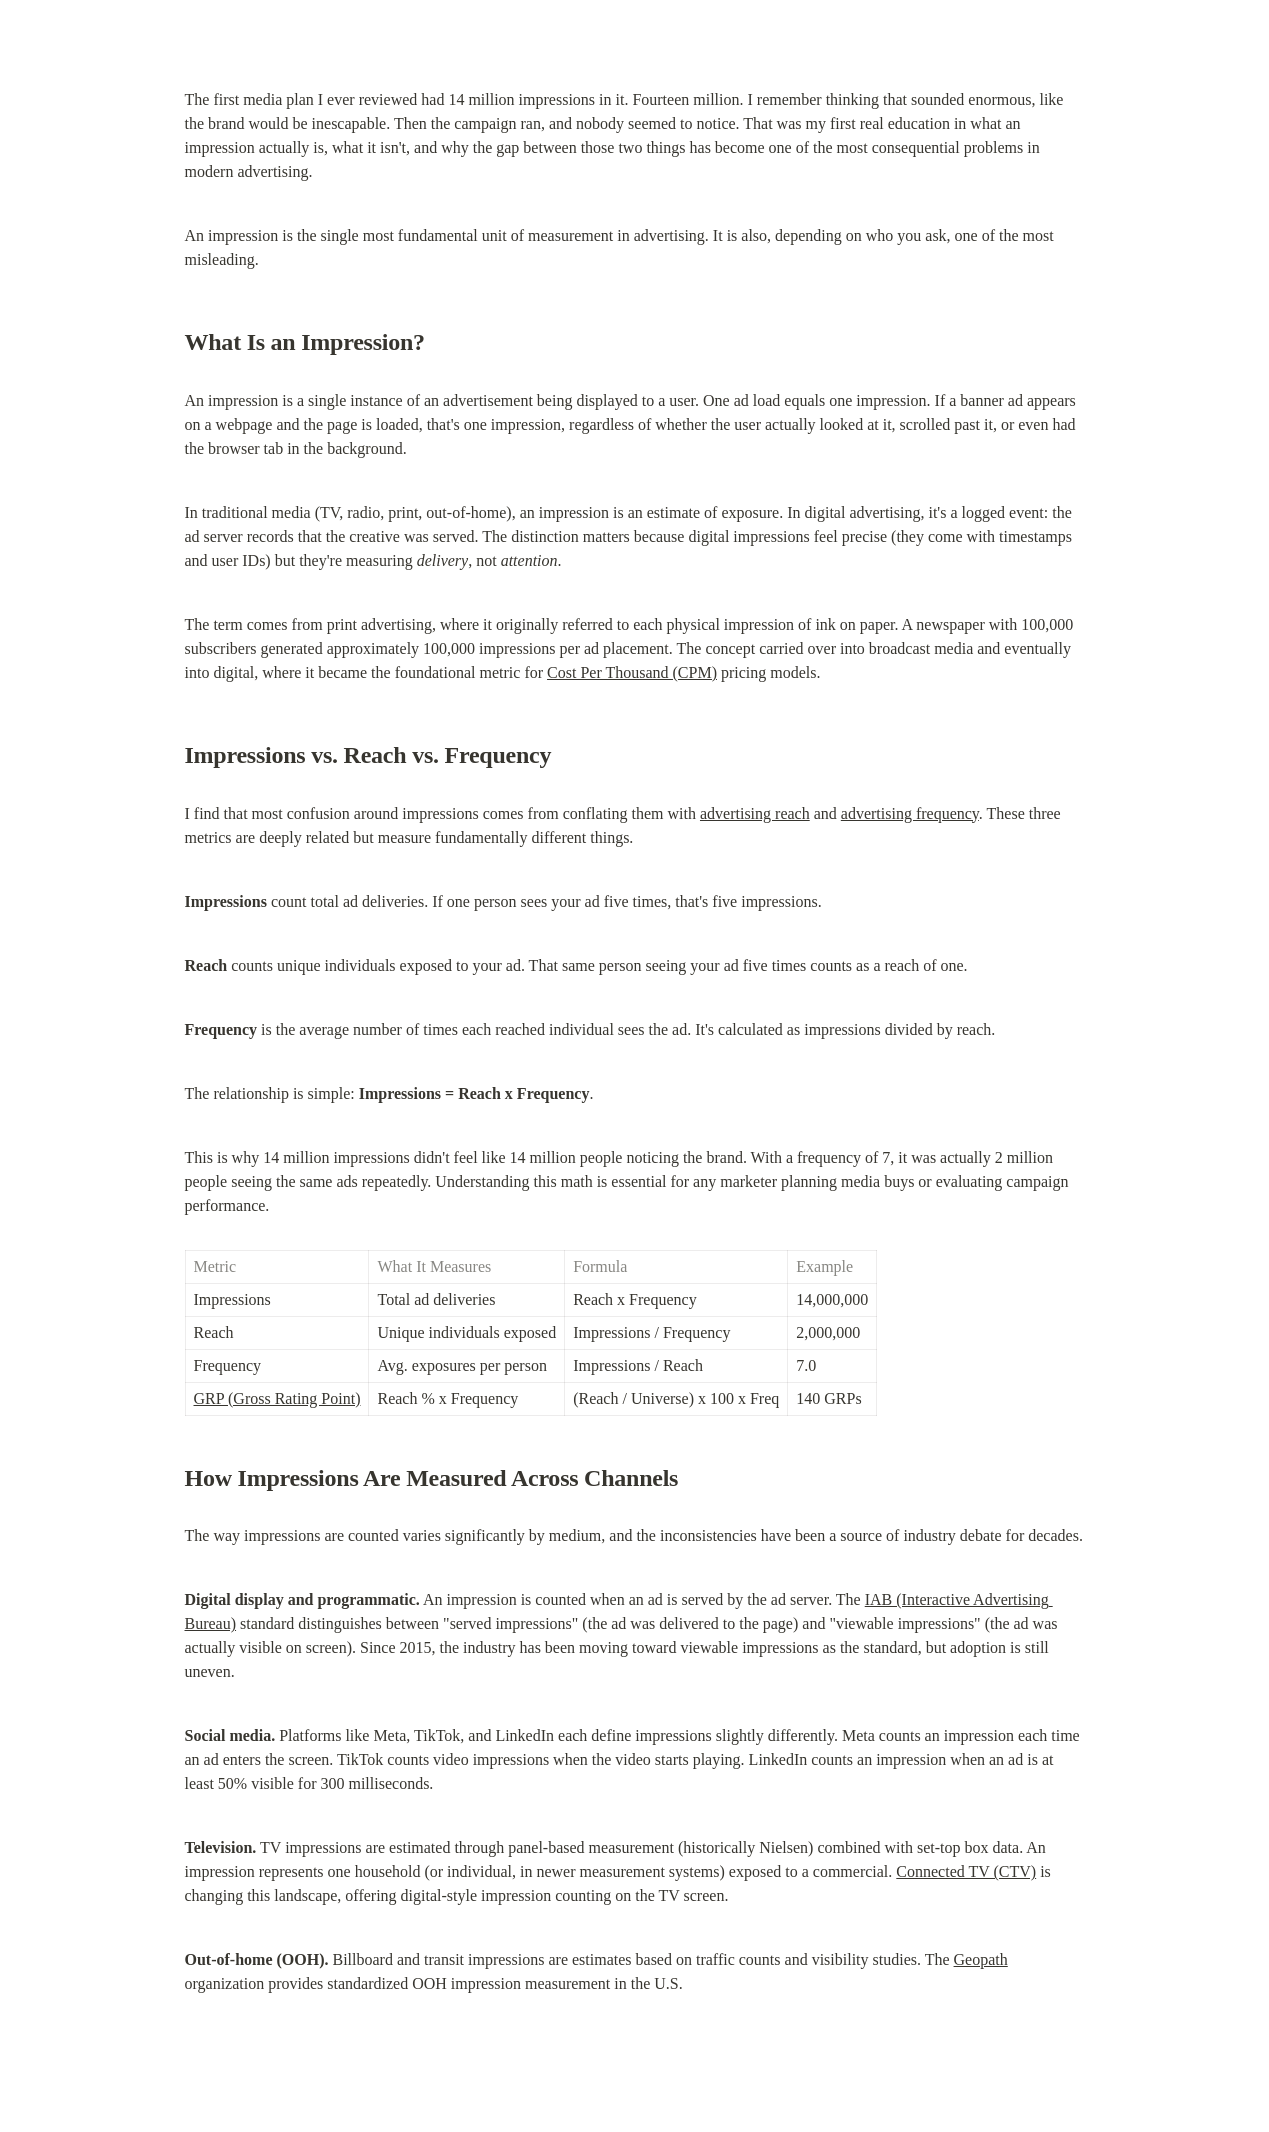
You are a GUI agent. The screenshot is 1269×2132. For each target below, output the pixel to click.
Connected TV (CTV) (966, 1871)
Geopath (981, 1959)
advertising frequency (910, 813)
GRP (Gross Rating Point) (277, 1398)
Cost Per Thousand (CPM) (632, 672)
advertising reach (755, 813)
